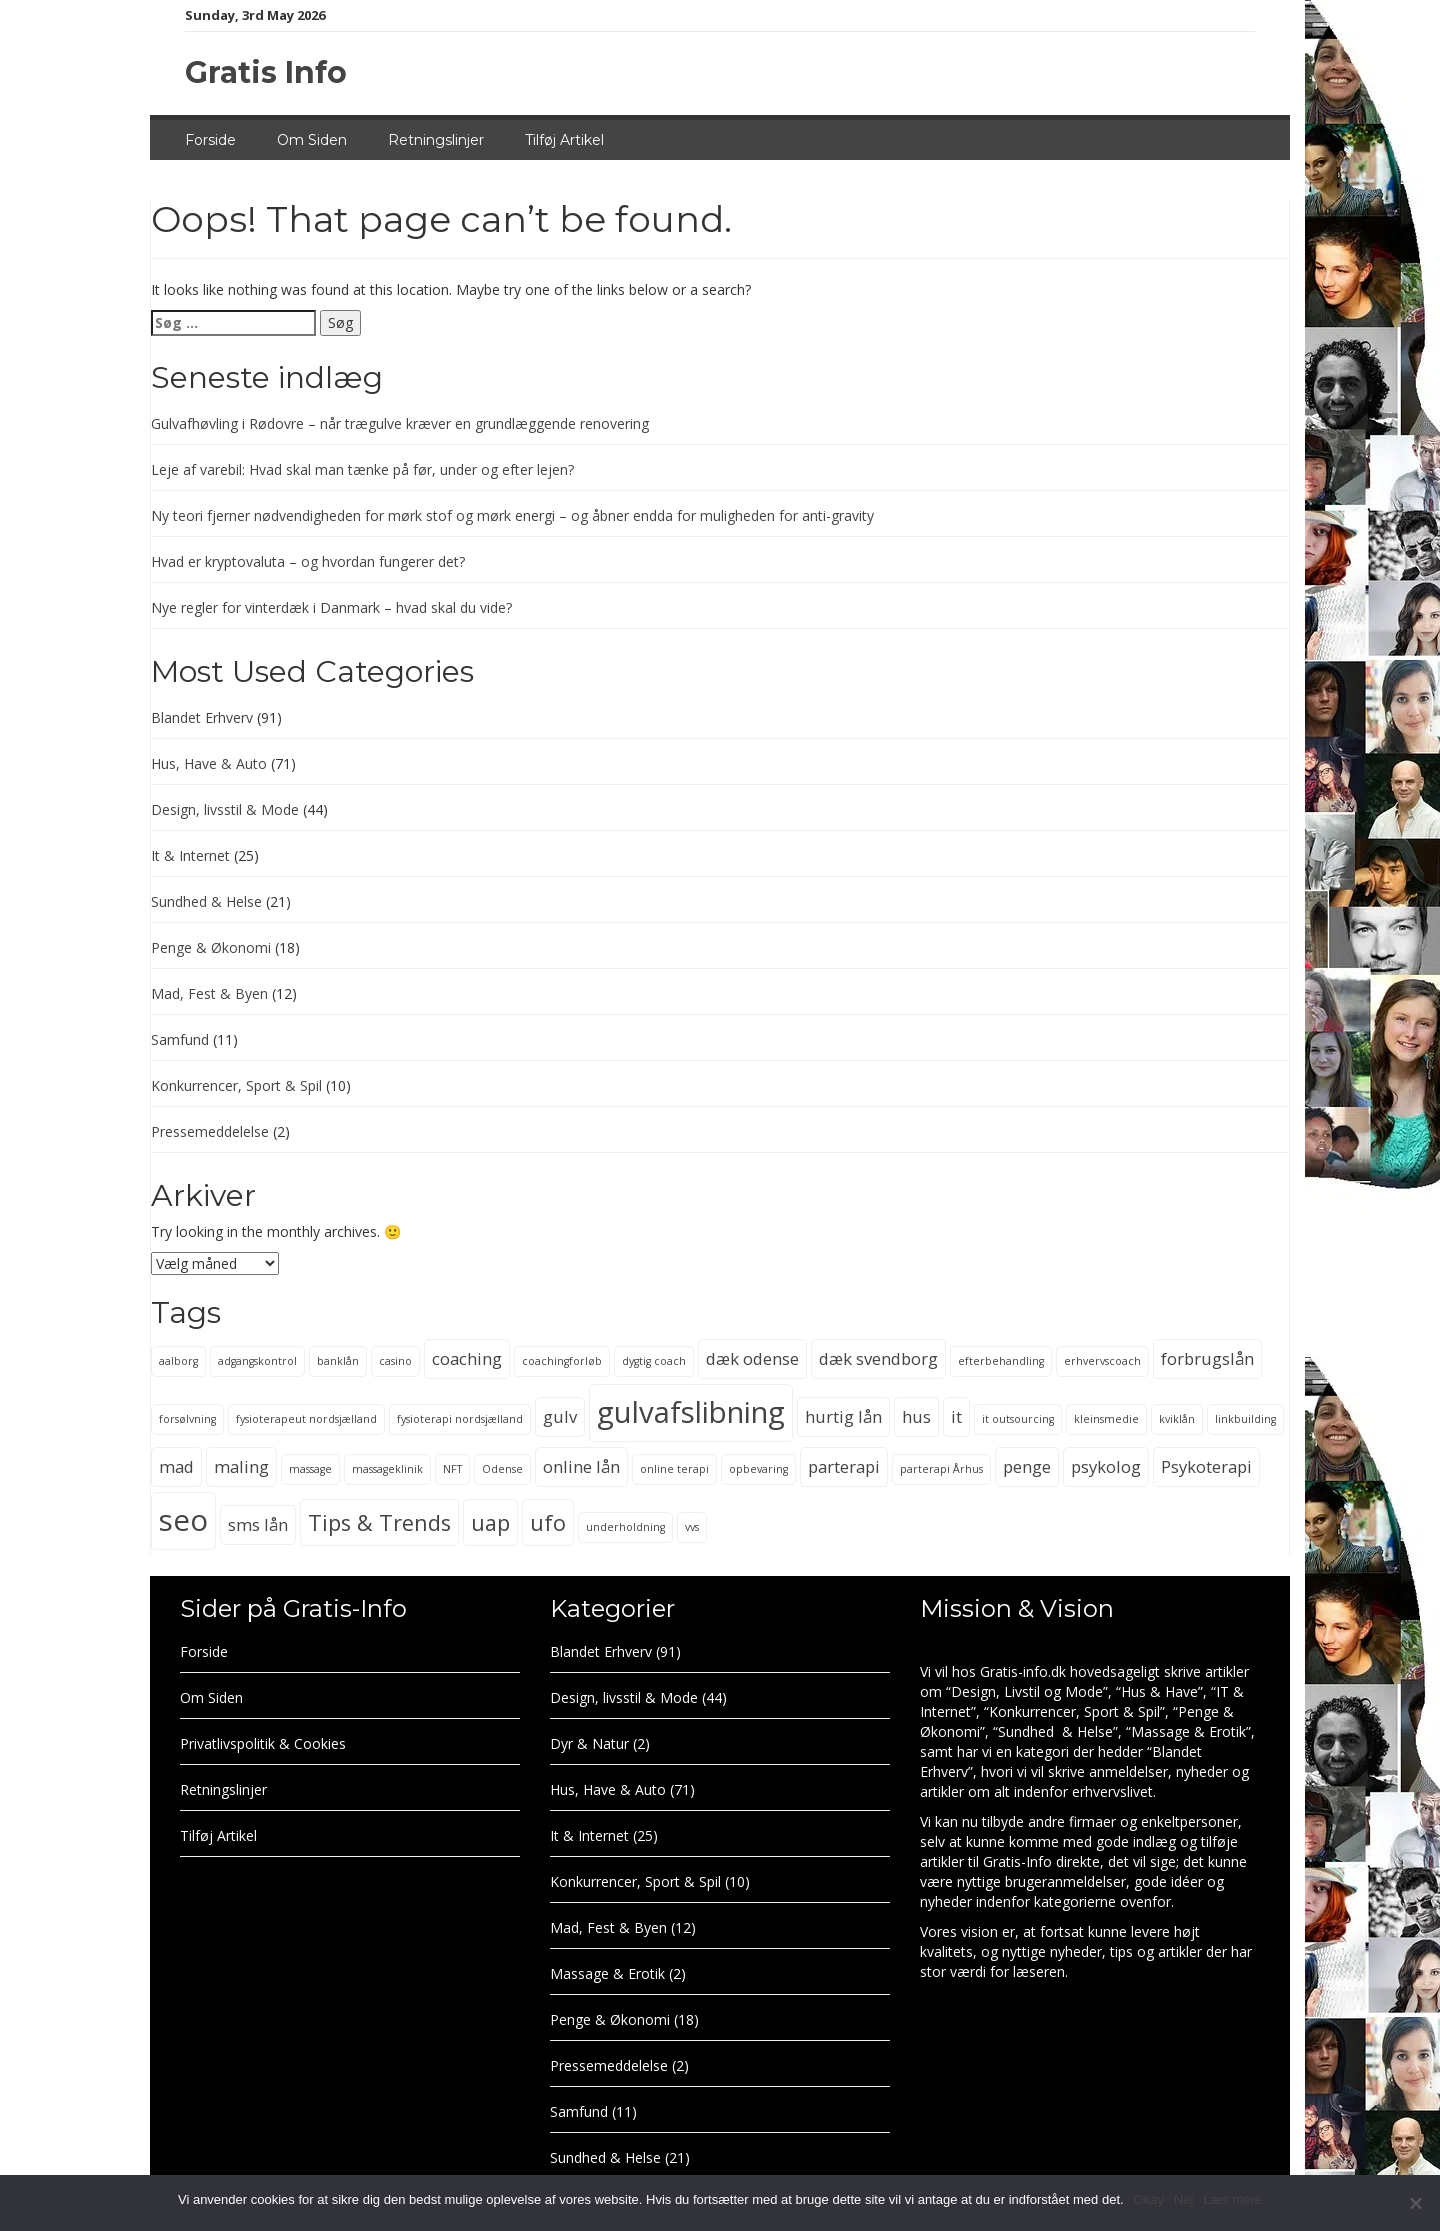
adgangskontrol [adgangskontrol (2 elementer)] (257, 1361)
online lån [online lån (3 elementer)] (581, 1466)
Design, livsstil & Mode (225, 809)
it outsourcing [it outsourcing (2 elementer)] (1018, 1419)
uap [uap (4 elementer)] (490, 1522)
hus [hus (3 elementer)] (916, 1416)
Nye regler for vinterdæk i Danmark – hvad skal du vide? (331, 607)
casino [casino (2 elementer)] (395, 1361)
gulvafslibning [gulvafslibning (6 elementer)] (691, 1412)
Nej (1184, 2199)
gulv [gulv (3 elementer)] (560, 1416)
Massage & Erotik (607, 1973)
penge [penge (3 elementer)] (1027, 1466)
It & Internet (190, 855)
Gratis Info (266, 72)
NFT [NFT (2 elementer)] (452, 1469)
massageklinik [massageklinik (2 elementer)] (387, 1469)
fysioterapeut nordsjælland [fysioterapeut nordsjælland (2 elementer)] (306, 1419)
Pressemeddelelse (210, 1131)
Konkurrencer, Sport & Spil (236, 1085)
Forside (210, 140)
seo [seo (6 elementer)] (183, 1520)
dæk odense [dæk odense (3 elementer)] (752, 1358)
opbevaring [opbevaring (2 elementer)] (758, 1469)
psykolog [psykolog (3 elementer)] (1106, 1466)
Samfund (180, 1039)
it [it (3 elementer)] (956, 1416)
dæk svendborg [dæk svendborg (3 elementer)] (878, 1358)
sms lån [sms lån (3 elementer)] (258, 1524)
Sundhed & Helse (206, 901)
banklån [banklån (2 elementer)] (338, 1361)
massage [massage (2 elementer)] (310, 1469)
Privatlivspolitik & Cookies (263, 1743)
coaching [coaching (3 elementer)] (467, 1358)
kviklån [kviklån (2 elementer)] (1177, 1419)
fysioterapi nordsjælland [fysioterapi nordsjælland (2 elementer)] (460, 1419)
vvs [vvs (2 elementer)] (692, 1527)
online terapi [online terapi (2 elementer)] (674, 1469)
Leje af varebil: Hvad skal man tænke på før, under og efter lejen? (362, 469)
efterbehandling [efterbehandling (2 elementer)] (1001, 1361)
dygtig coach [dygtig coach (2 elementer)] (654, 1361)
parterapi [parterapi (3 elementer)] (844, 1466)
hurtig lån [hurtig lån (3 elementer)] (843, 1416)
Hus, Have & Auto (209, 763)
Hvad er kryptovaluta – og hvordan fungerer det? (308, 561)
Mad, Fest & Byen (209, 993)
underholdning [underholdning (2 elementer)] (625, 1527)
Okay (1149, 2199)
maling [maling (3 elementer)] (241, 1466)
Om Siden (312, 140)
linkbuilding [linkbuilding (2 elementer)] (1245, 1419)
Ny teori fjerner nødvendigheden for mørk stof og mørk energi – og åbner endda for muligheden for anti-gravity (512, 515)
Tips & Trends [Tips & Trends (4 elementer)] (379, 1522)
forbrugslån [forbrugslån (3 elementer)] (1207, 1358)
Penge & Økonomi (211, 947)
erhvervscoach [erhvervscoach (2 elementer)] (1102, 1361)
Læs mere (1232, 2199)
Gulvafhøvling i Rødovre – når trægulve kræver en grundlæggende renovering (400, 423)
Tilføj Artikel (564, 140)
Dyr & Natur (589, 1743)
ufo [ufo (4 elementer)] (548, 1522)
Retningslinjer (436, 140)
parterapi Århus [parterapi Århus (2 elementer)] (941, 1469)
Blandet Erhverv (202, 717)
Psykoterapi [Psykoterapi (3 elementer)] (1206, 1466)
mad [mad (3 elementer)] (176, 1466)
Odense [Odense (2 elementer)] (502, 1469)
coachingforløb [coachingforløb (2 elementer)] (562, 1361)
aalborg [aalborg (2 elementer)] (178, 1361)
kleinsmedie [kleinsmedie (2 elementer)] (1106, 1419)
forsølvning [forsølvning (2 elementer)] (187, 1419)
